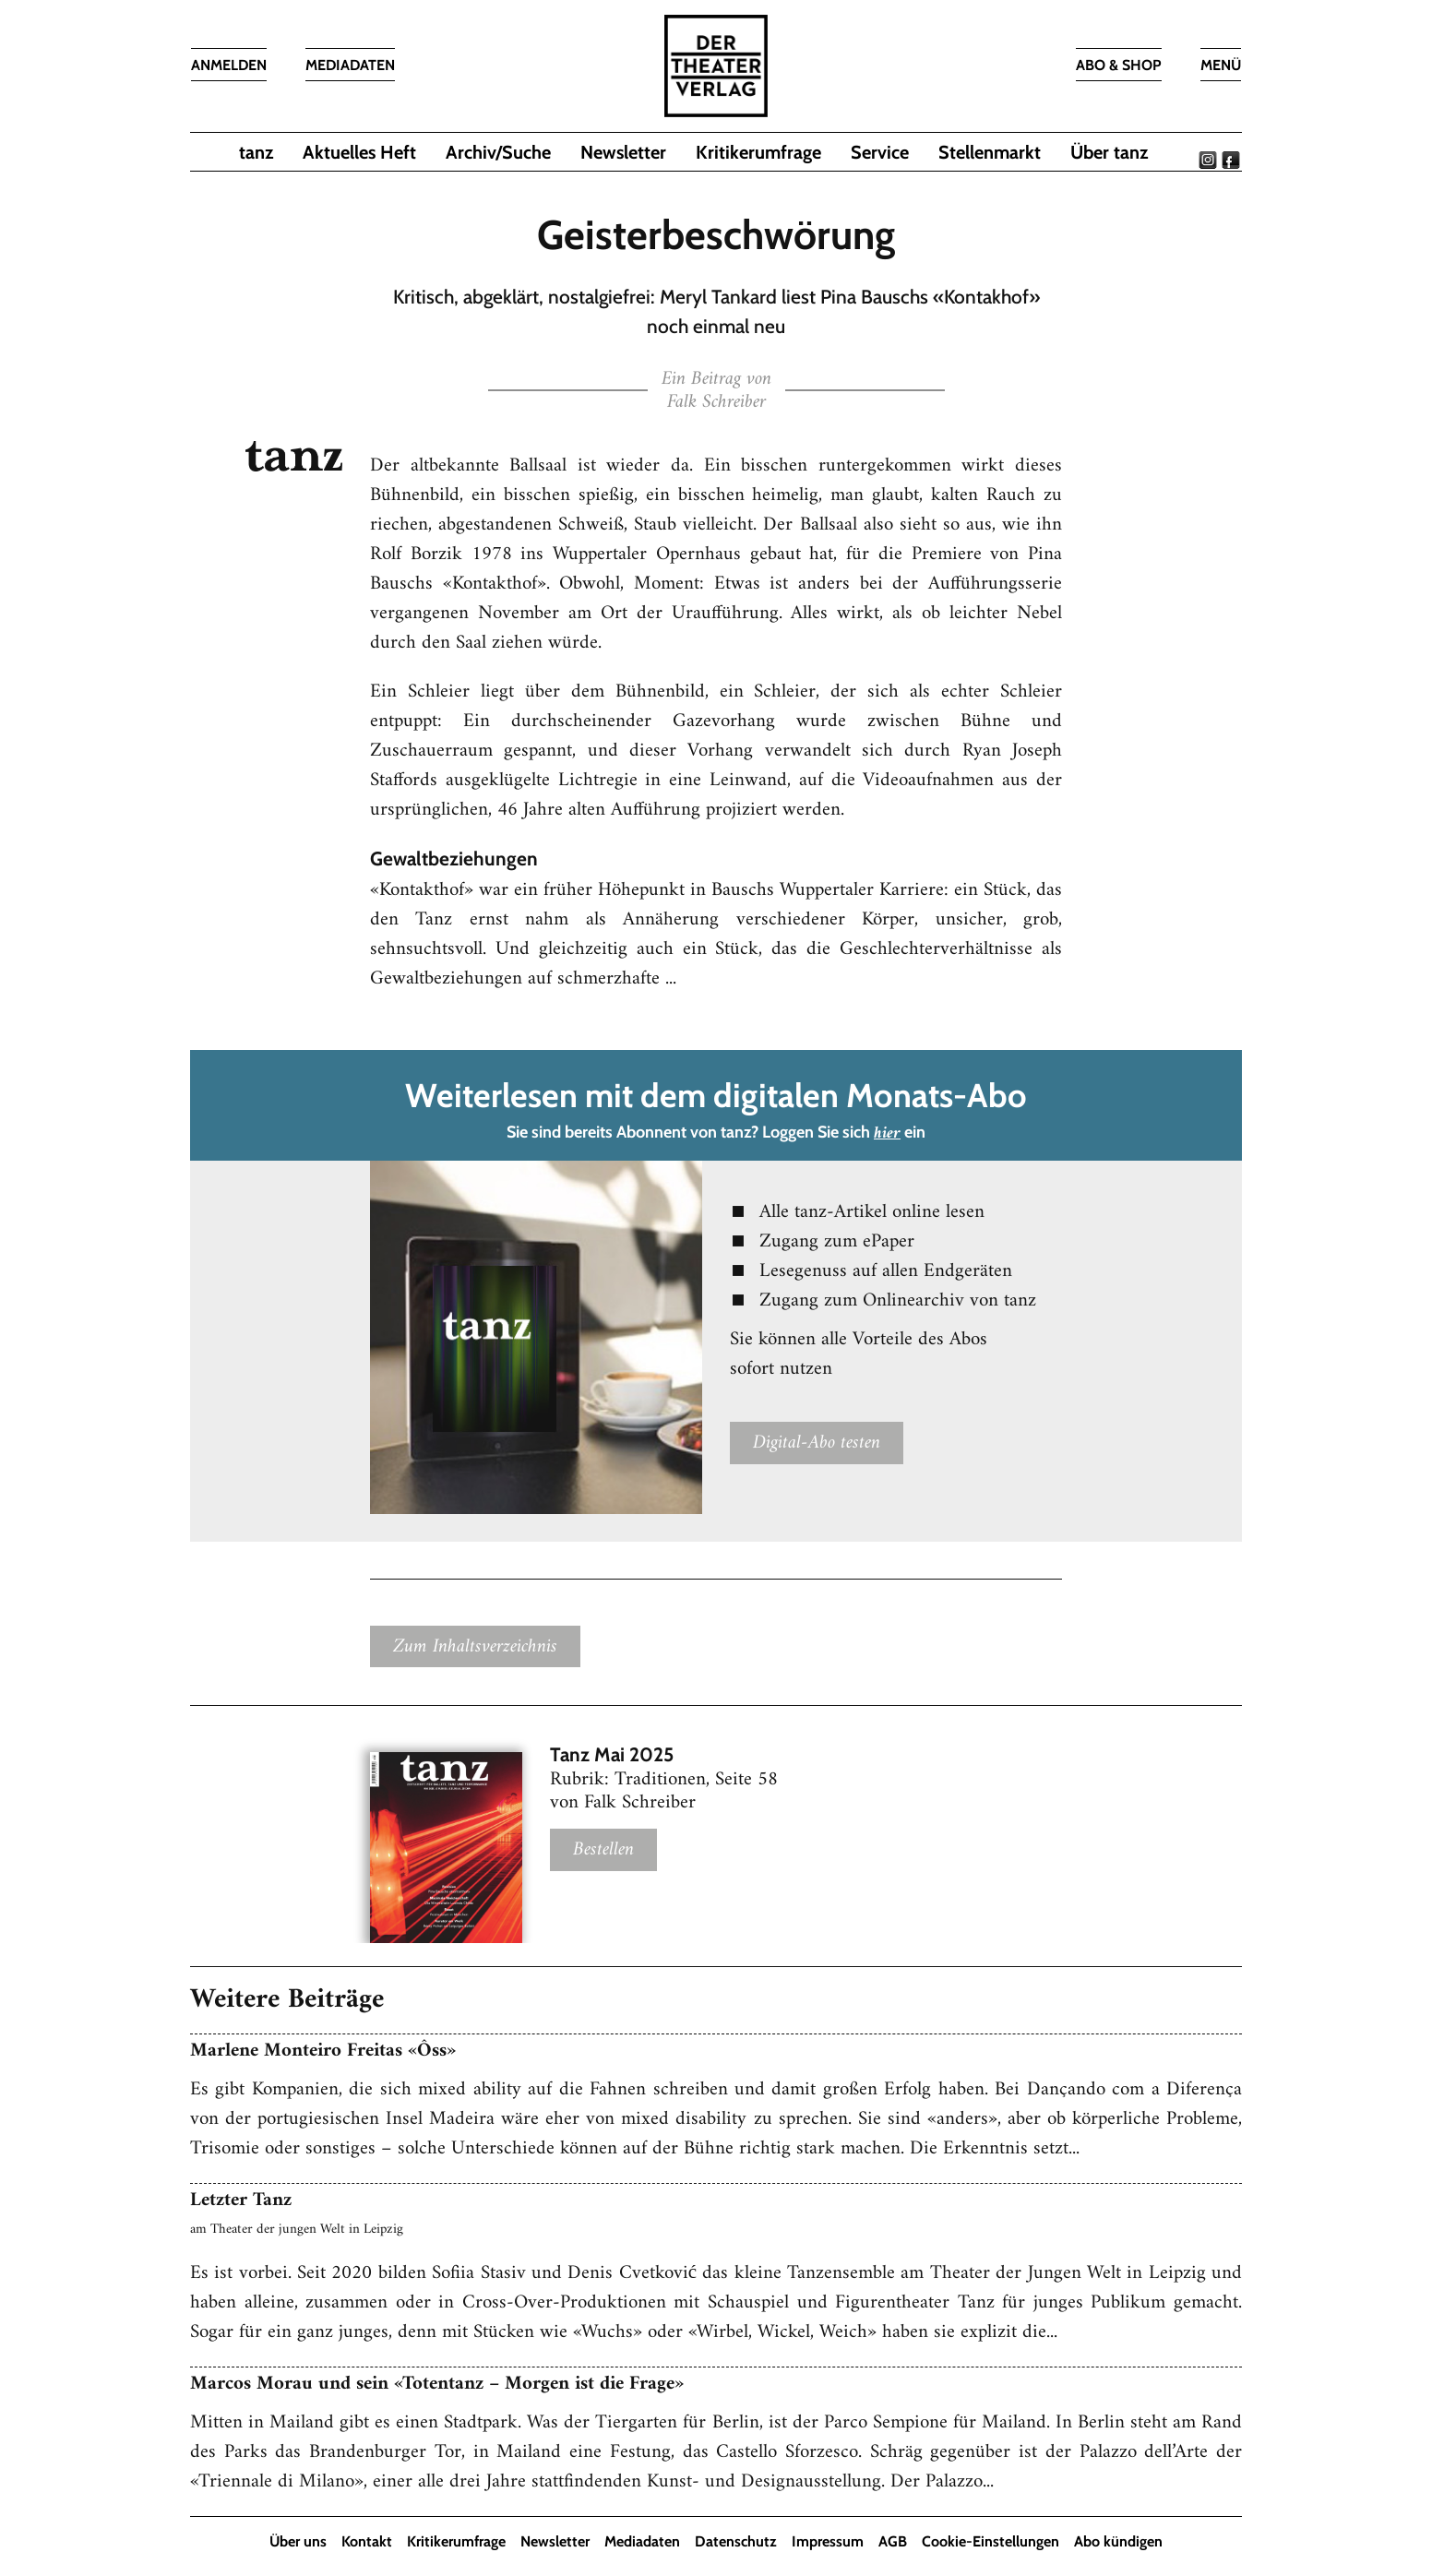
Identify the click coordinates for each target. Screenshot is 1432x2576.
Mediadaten (642, 2541)
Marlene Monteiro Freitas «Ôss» (323, 2050)
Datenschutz (736, 2541)
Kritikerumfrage (758, 152)
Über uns (298, 2541)
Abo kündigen (1118, 2541)
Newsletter (623, 152)
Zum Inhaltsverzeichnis (475, 1646)
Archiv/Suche (498, 152)
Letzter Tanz (241, 2200)
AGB (892, 2541)
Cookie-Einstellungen (990, 2541)
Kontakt (366, 2541)
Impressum (828, 2541)
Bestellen (603, 1850)
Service (880, 152)
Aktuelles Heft (359, 152)
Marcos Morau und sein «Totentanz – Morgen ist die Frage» (437, 2384)
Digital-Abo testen (816, 1442)
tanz (256, 152)
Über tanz (1109, 152)
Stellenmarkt (989, 152)
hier (887, 1133)
